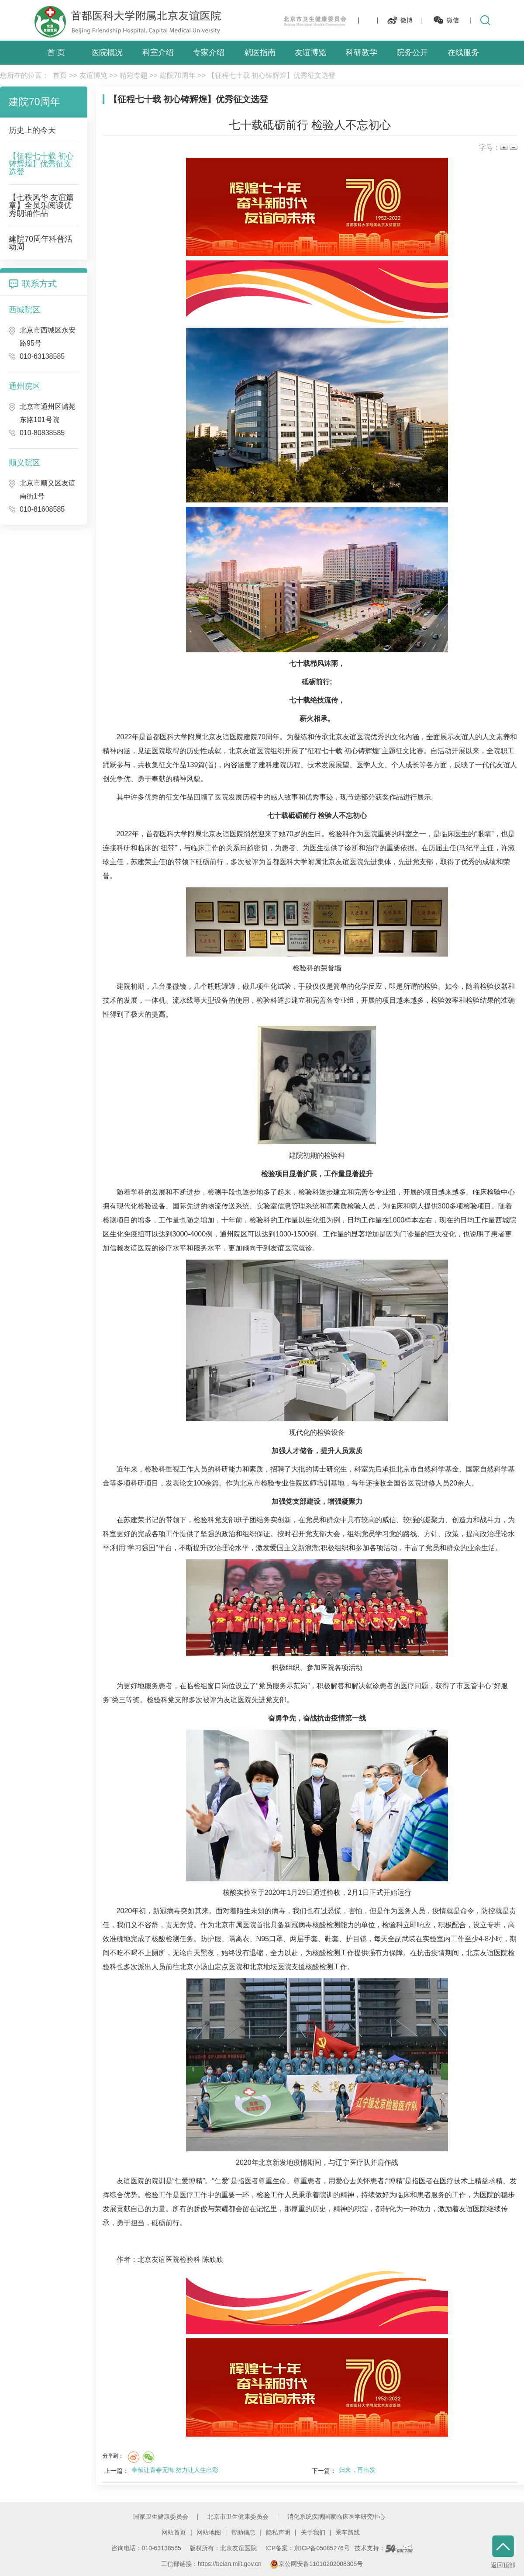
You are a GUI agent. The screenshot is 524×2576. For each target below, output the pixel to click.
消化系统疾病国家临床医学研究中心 (336, 2516)
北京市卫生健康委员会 (238, 2516)
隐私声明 (278, 2532)
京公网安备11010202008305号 (316, 2563)
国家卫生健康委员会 (160, 2516)
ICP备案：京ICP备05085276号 (307, 2548)
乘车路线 (347, 2532)
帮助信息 (243, 2532)
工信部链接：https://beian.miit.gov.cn (212, 2563)
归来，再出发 (357, 2469)
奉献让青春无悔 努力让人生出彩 (175, 2469)
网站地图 (208, 2532)
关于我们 (313, 2532)
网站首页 (174, 2532)
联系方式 (39, 283)
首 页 (56, 52)
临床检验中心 (494, 1192)
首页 (60, 75)
